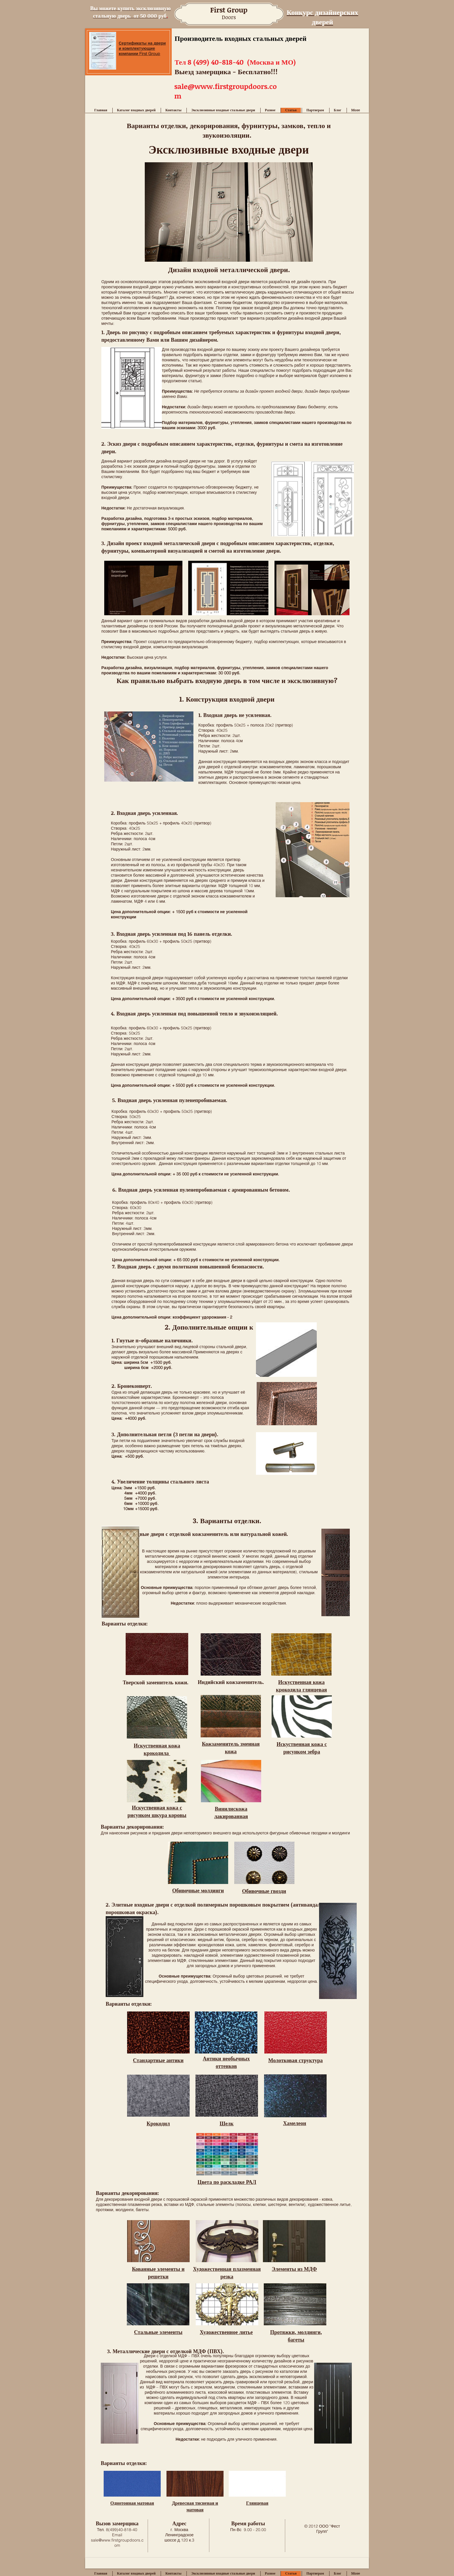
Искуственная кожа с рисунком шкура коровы (156, 1811)
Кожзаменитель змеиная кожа (230, 1747)
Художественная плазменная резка (227, 2272)
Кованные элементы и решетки (158, 2272)
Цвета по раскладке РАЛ (226, 2182)
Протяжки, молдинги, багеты (296, 2335)
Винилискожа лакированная (231, 1812)
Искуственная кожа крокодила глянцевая (301, 1685)
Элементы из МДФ (294, 2269)
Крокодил (158, 2123)
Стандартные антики (158, 2060)
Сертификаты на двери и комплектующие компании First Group (142, 48)
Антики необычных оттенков (226, 2062)
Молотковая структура (295, 2060)
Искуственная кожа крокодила (157, 1749)
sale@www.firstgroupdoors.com (117, 2542)
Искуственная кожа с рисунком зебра (302, 1747)
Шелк (226, 2123)
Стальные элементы (158, 2332)
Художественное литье (226, 2332)
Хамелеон (294, 2123)
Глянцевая (257, 2502)
